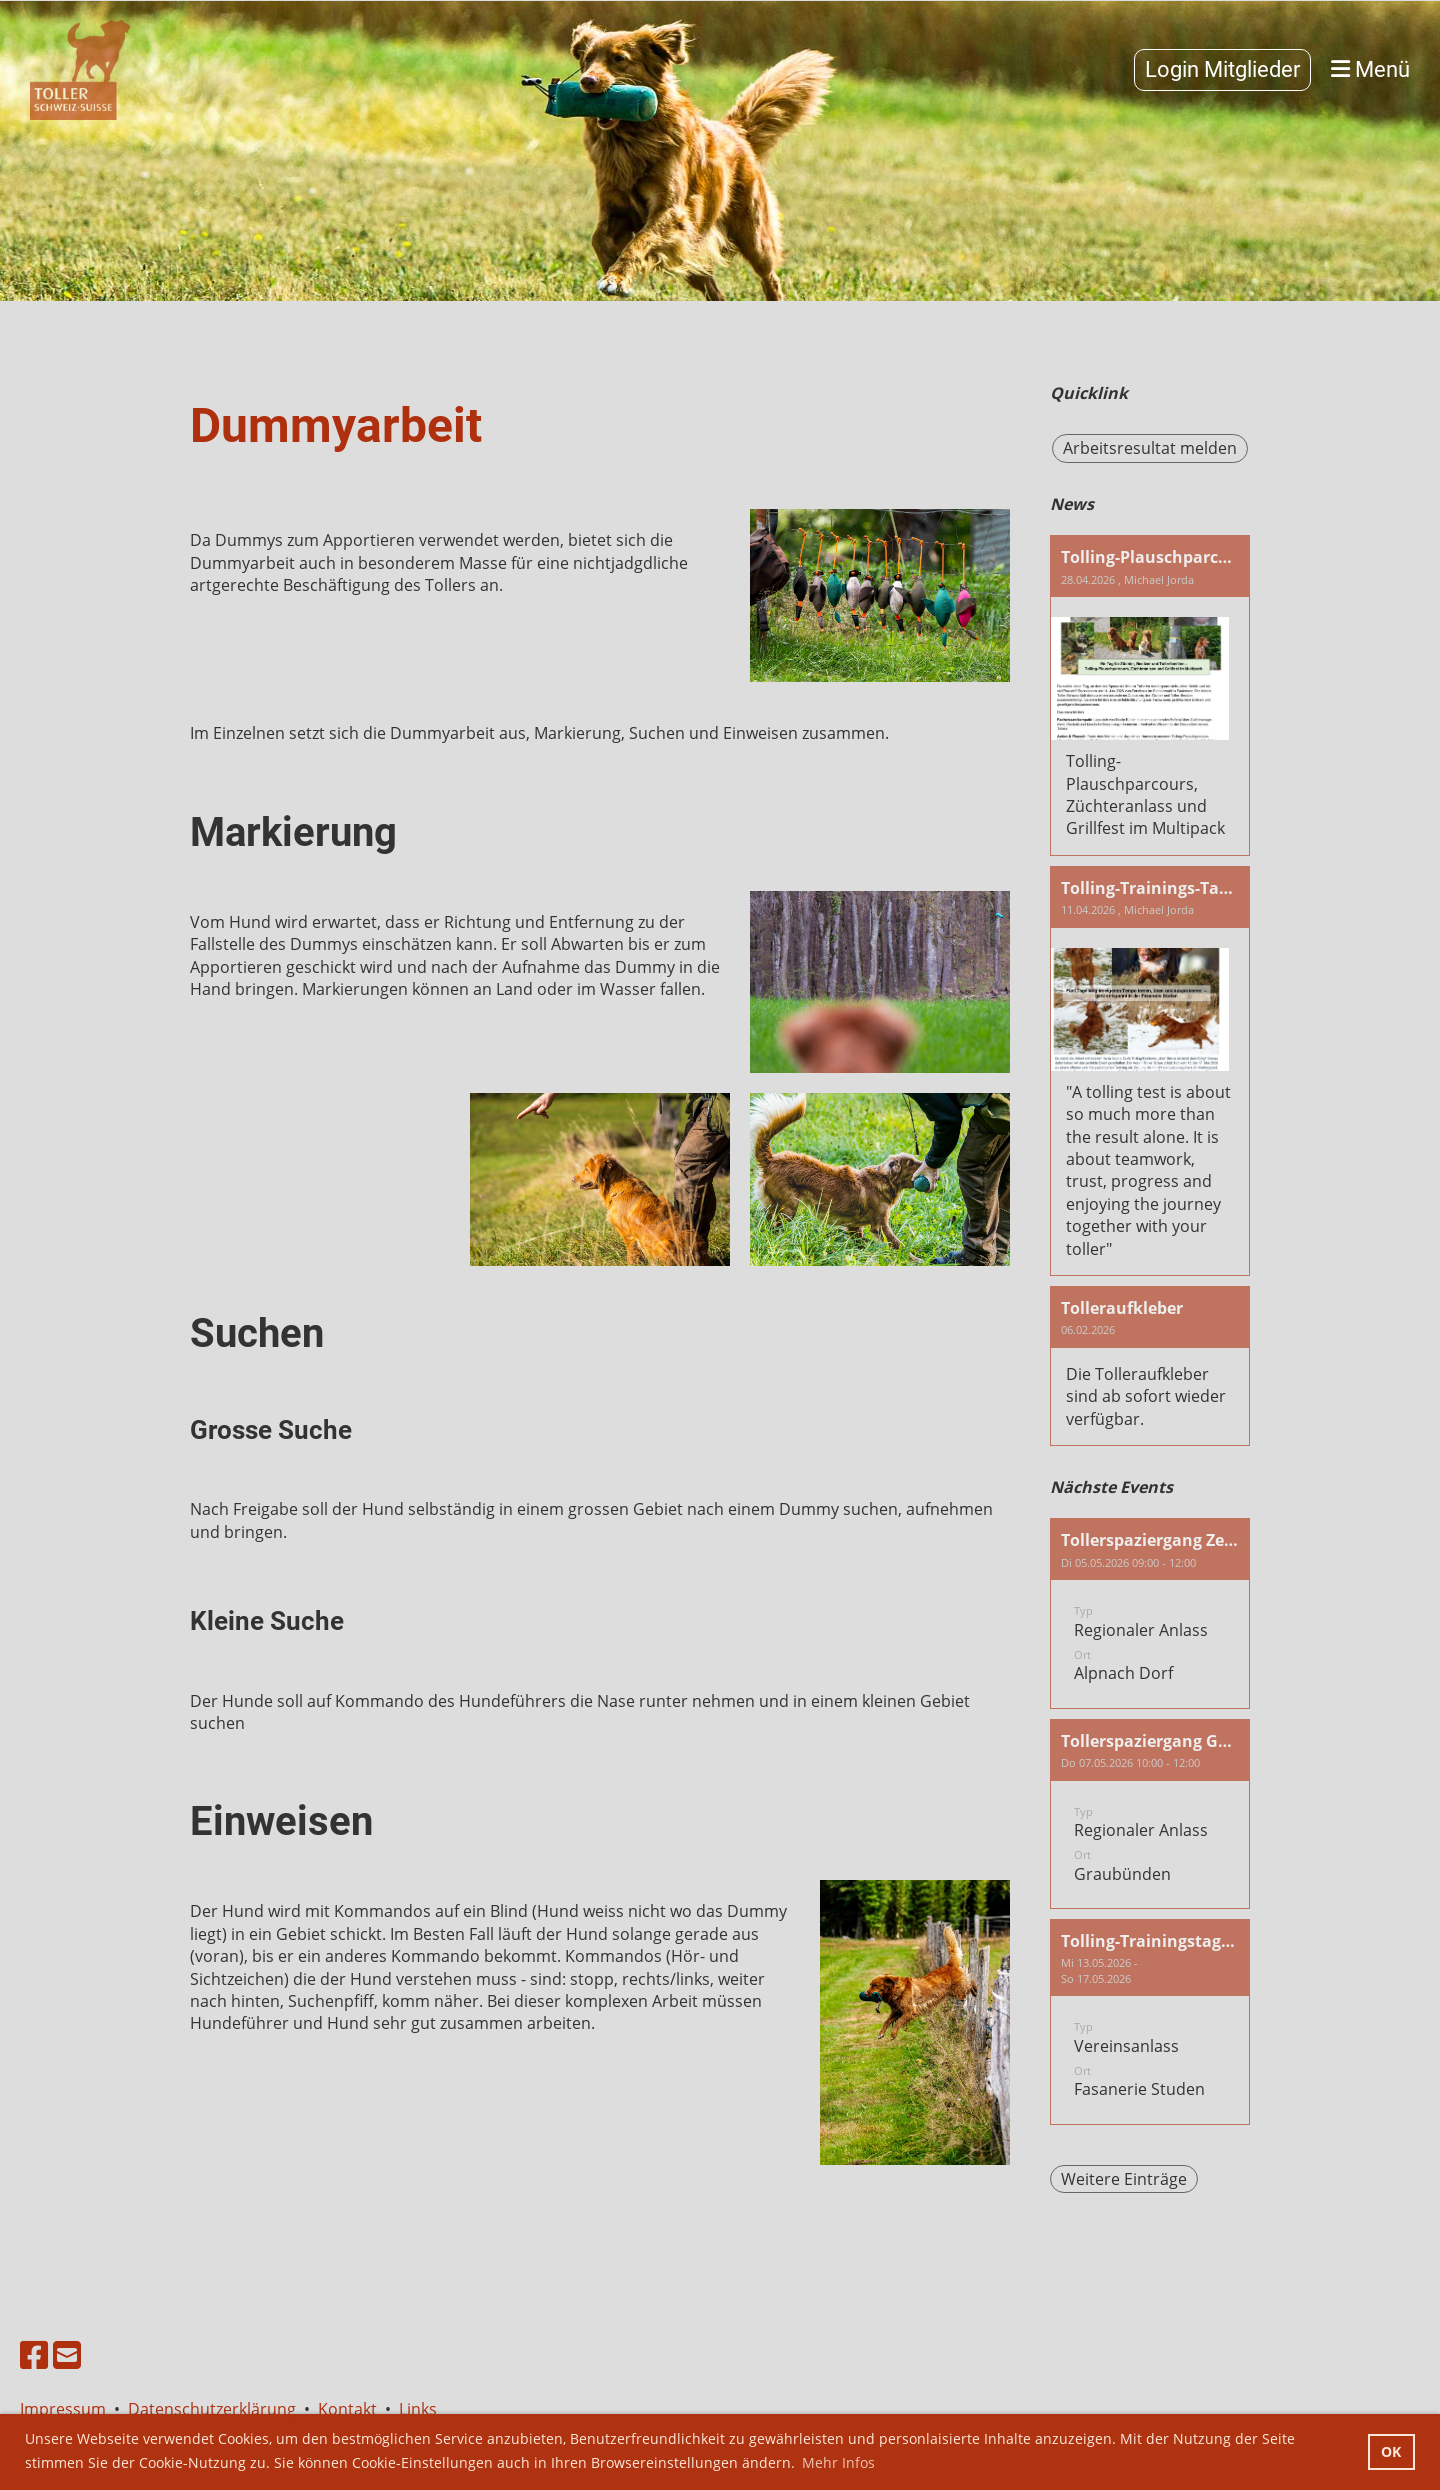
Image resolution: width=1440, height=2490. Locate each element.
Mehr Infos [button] (838, 2462)
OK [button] (1391, 2451)
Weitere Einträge (1124, 2179)
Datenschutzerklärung (212, 2409)
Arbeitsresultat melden (1150, 448)
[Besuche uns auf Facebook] (34, 2354)
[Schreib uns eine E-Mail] (67, 2354)
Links (418, 2409)
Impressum (67, 2409)
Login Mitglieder (1222, 69)
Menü (1370, 69)
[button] (1150, 1613)
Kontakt (347, 2409)
